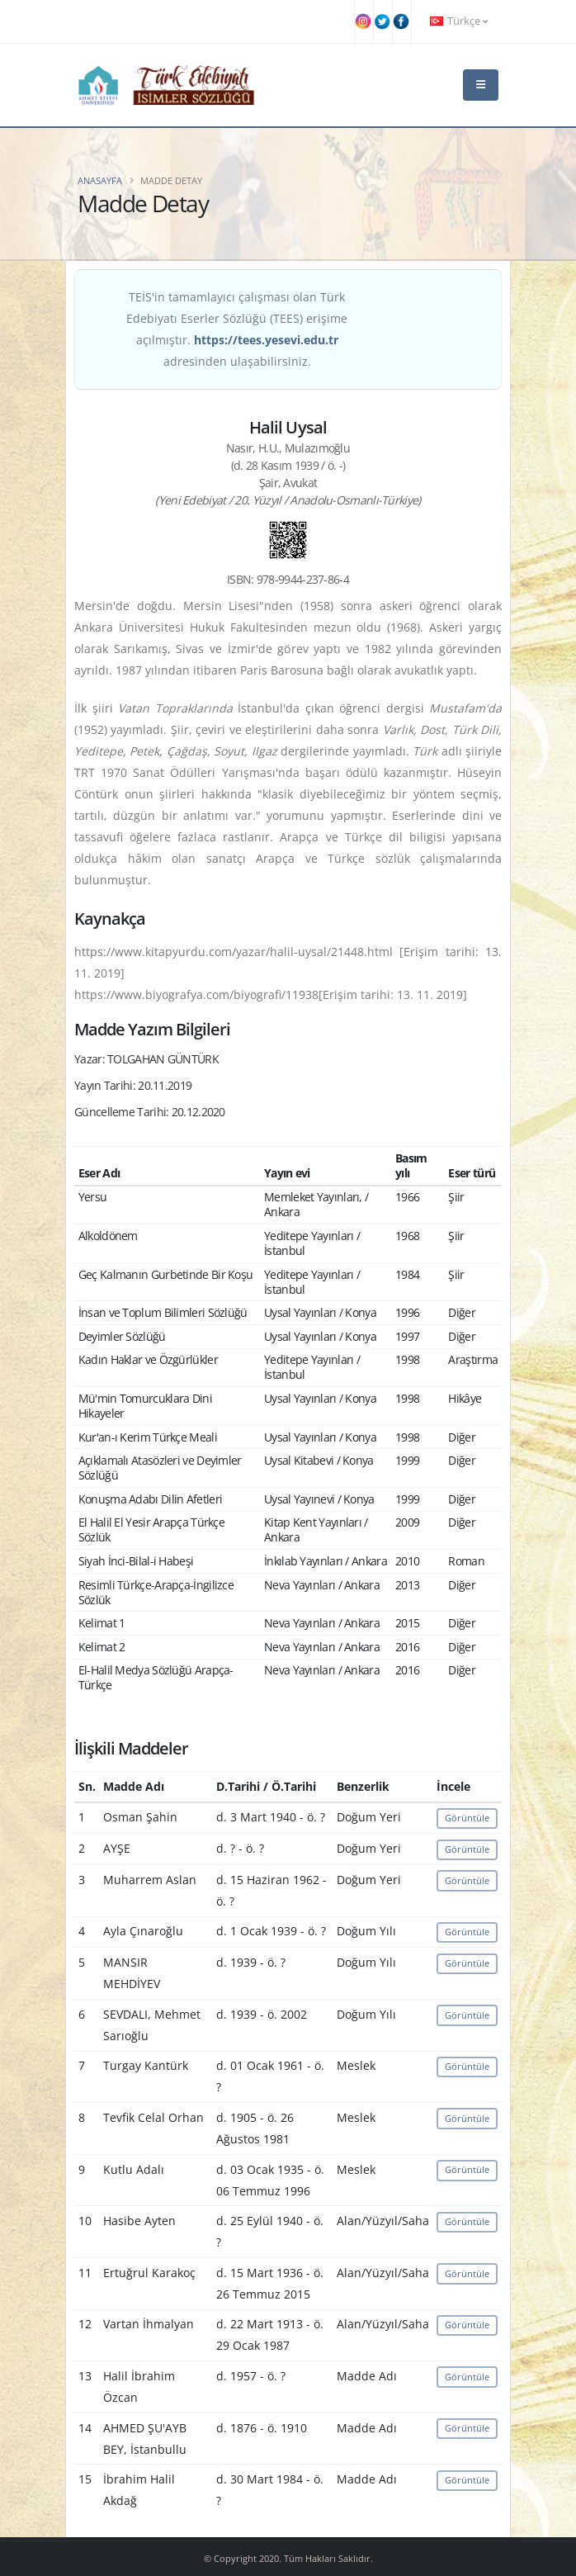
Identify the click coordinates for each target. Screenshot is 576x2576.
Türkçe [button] (459, 21)
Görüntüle (467, 1817)
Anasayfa (100, 180)
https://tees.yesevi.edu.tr (266, 340)
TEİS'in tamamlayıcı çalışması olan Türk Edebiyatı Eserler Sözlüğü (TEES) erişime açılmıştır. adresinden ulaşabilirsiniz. (236, 329)
